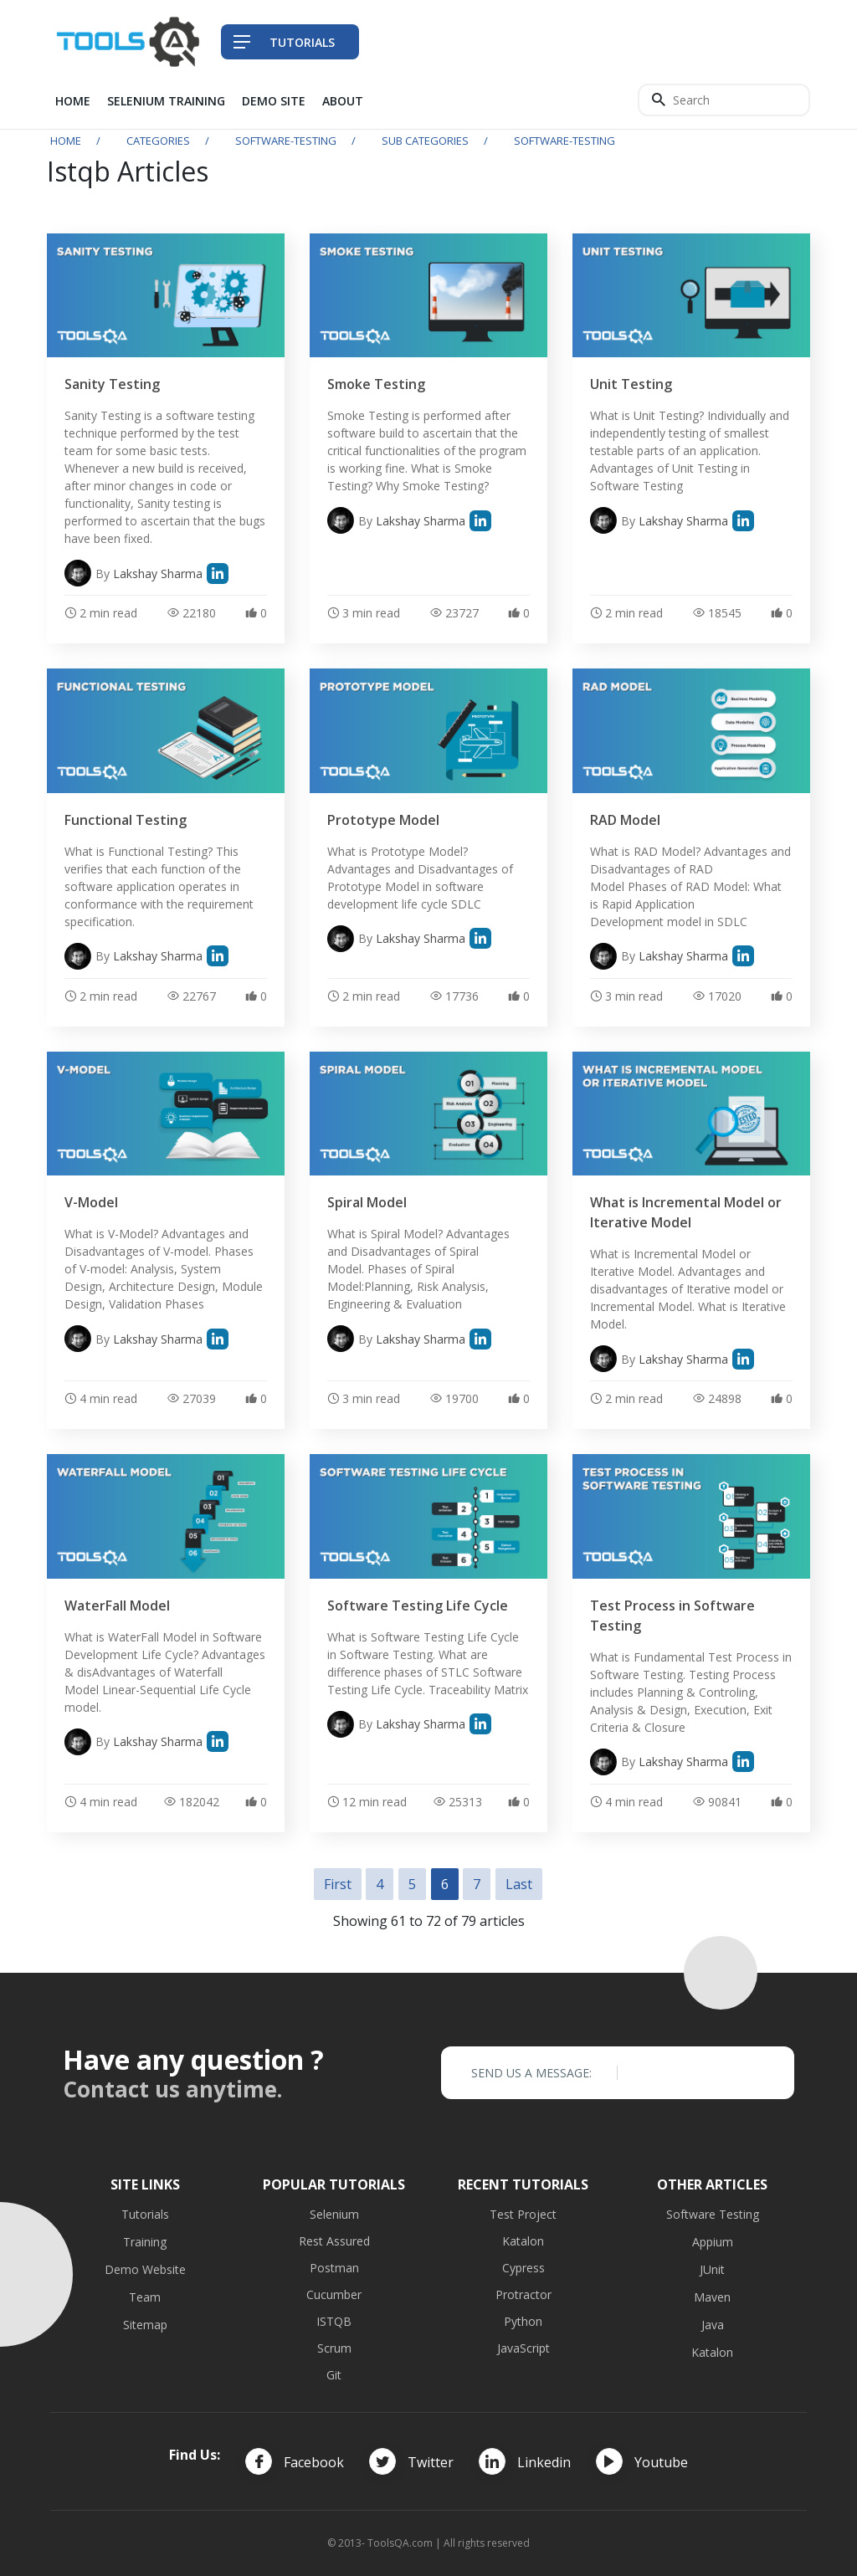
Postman (334, 2268)
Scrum (334, 2348)
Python (523, 2321)
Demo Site (273, 101)
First (338, 1884)
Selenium (334, 2214)
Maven (712, 2297)
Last (518, 1884)
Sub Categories (425, 140)
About (342, 101)
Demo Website (145, 2269)
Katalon (523, 2241)
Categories (158, 140)
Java (712, 2325)
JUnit (712, 2269)
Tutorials (145, 2214)
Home (72, 101)
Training (145, 2242)
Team (145, 2297)
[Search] (724, 100)
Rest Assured (334, 2241)
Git (333, 2375)
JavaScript (523, 2348)
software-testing (285, 140)
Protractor (523, 2294)
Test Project (523, 2214)
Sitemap (145, 2325)
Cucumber (334, 2294)
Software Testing (712, 2214)
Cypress (523, 2268)
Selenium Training (166, 101)
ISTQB (334, 2321)
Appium (712, 2242)
